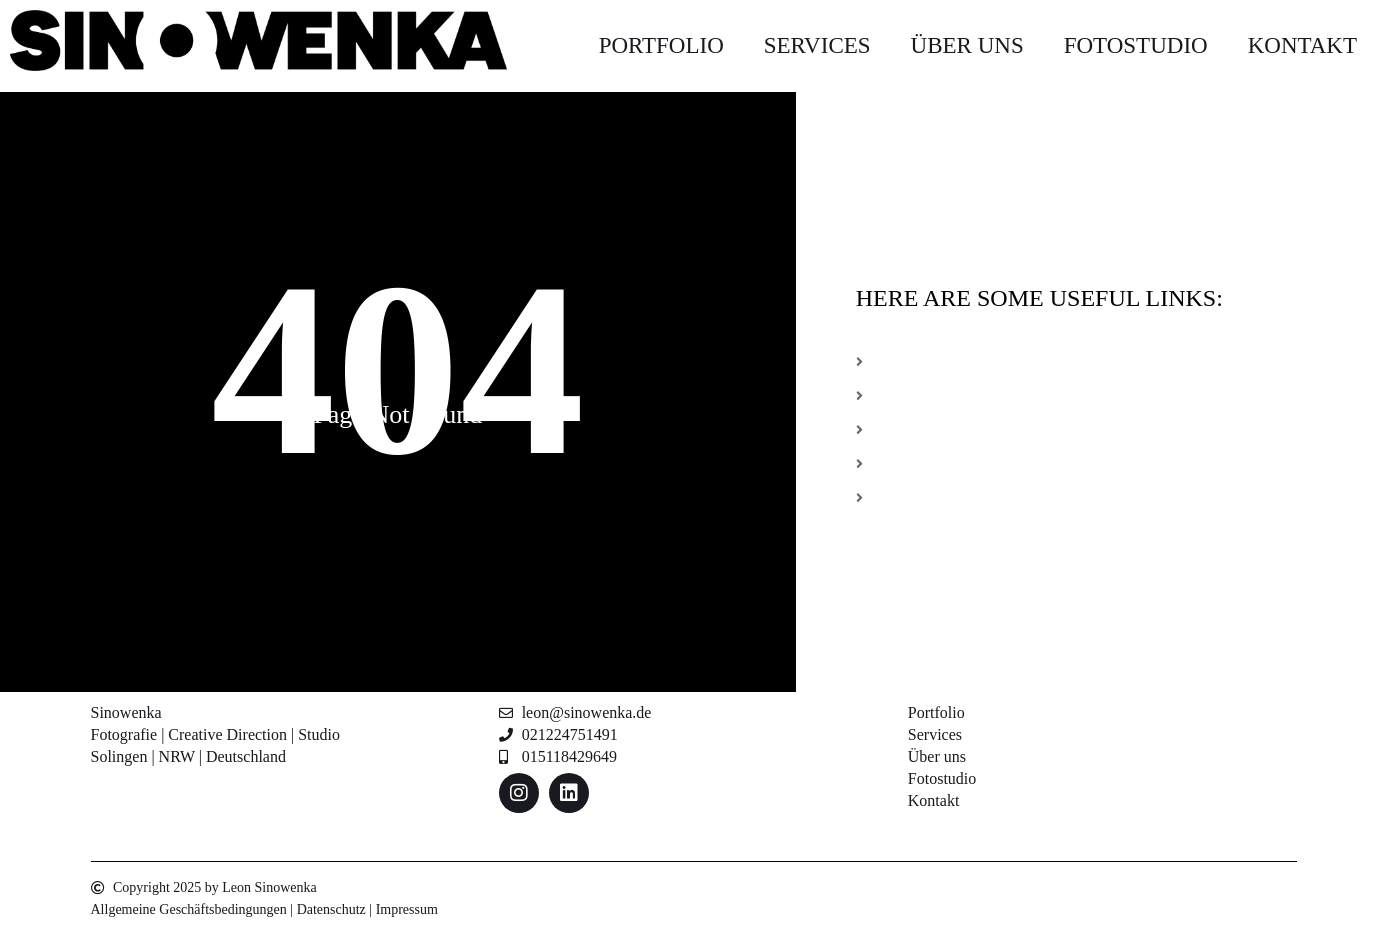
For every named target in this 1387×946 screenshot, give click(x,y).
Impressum (407, 909)
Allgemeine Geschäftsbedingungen (189, 909)
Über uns (967, 45)
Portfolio (661, 45)
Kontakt (1302, 45)
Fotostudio (1136, 45)
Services (817, 45)
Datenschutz (331, 909)
